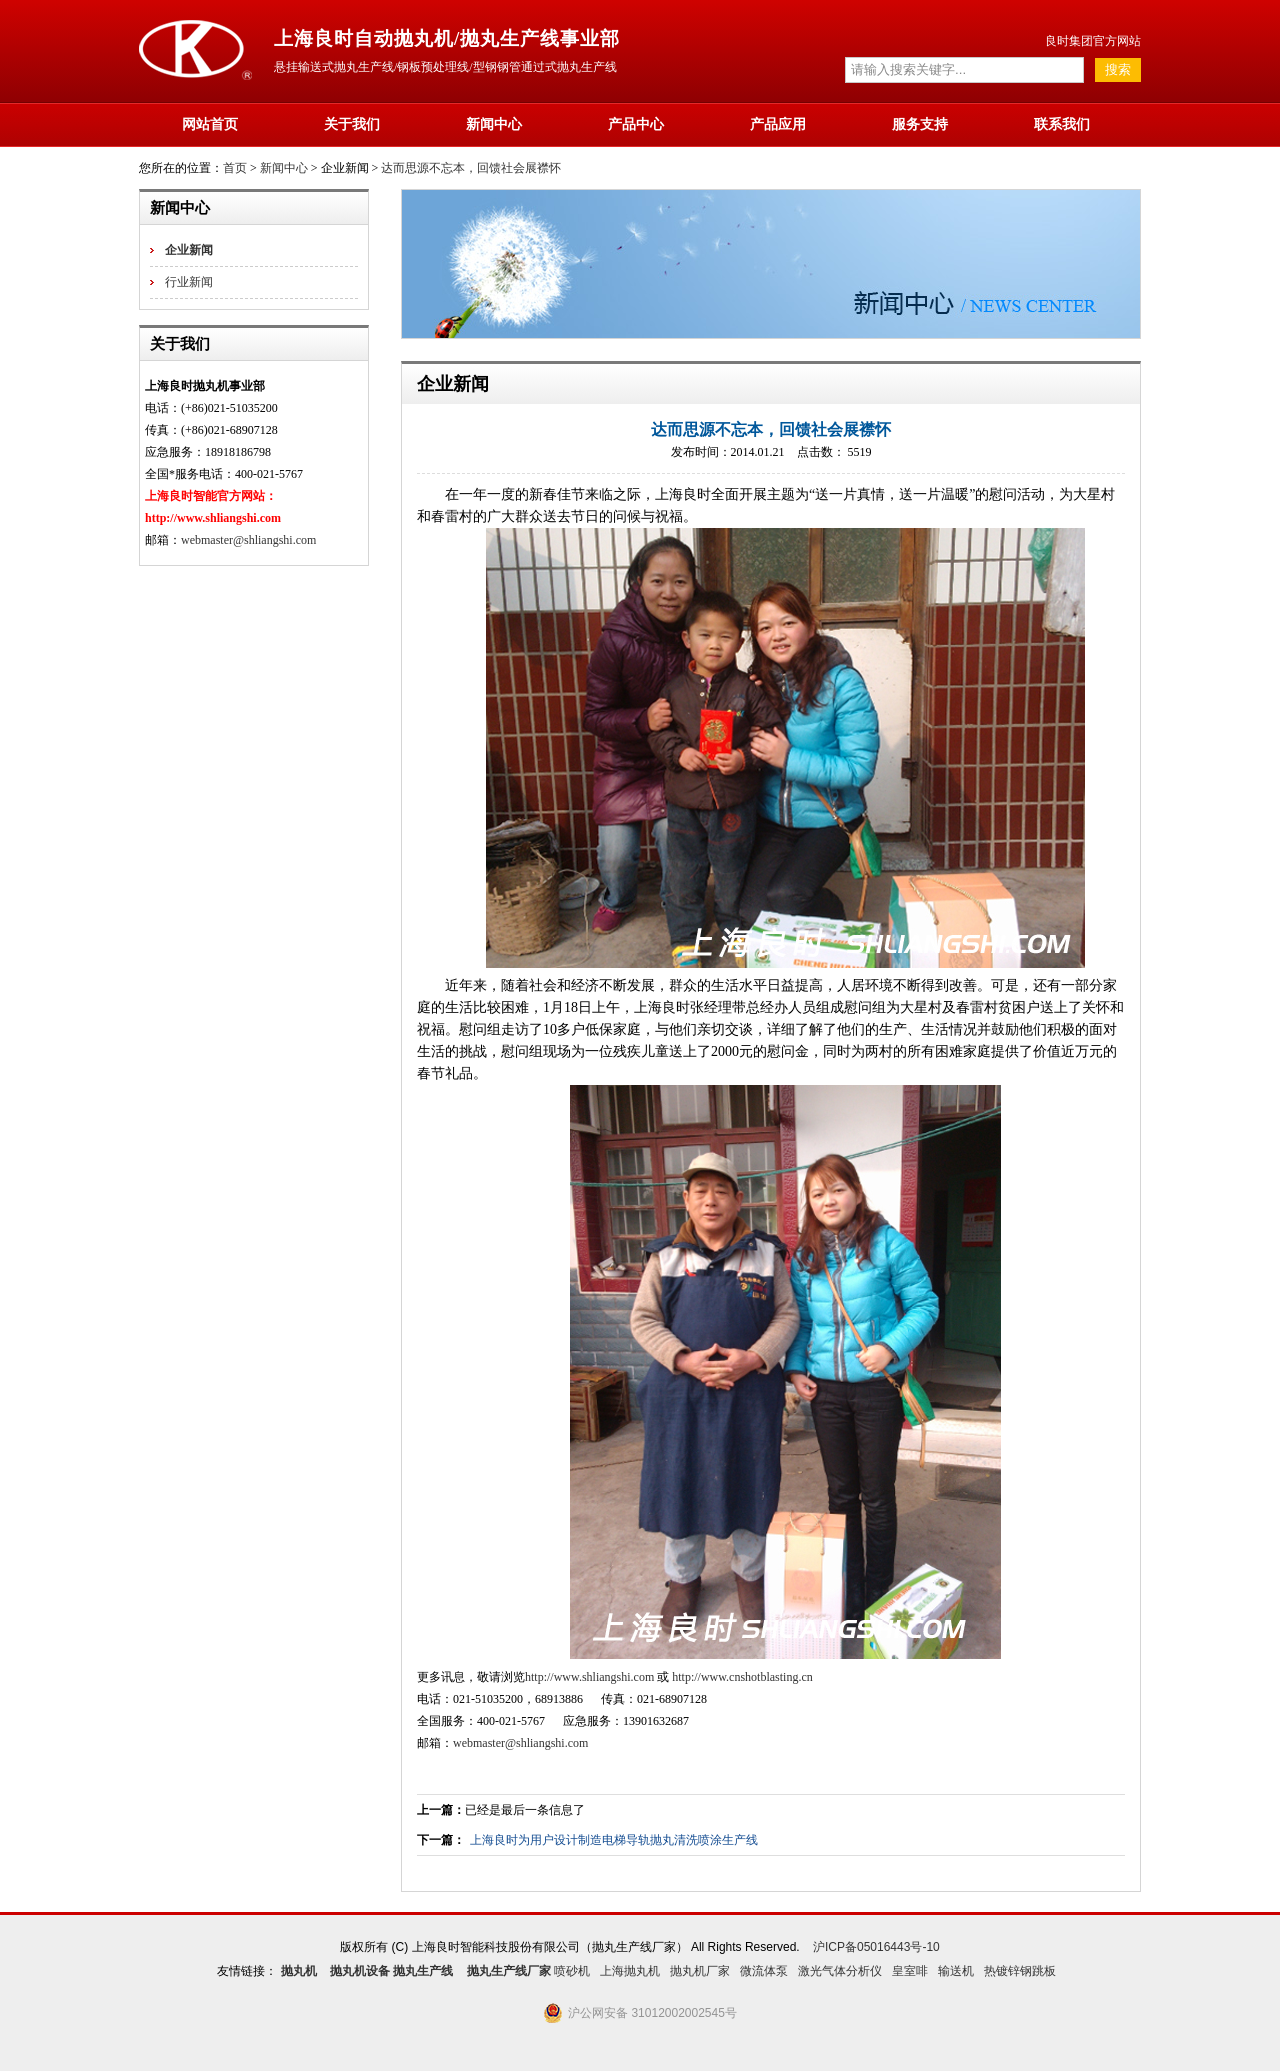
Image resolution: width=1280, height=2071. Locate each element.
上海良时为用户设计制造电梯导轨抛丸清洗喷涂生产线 (614, 1840)
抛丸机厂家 (700, 1971)
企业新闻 (189, 250)
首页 (235, 168)
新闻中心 (494, 124)
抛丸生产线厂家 (509, 1971)
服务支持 (920, 124)
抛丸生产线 (423, 1971)
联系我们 (1062, 124)
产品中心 (636, 124)
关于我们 (352, 124)
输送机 (956, 1971)
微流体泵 (764, 1971)
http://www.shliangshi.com (589, 1677)
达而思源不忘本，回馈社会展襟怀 (471, 168)
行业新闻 (189, 282)
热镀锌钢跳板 (1020, 1971)
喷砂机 (572, 1971)
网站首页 (210, 124)
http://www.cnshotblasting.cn (742, 1677)
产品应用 (778, 124)
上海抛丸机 (630, 1971)
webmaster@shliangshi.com (248, 540)
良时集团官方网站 (1093, 41)
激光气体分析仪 (840, 1971)
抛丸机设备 (360, 1971)
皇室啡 (910, 1971)
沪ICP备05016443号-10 (876, 1947)
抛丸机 (299, 1971)
